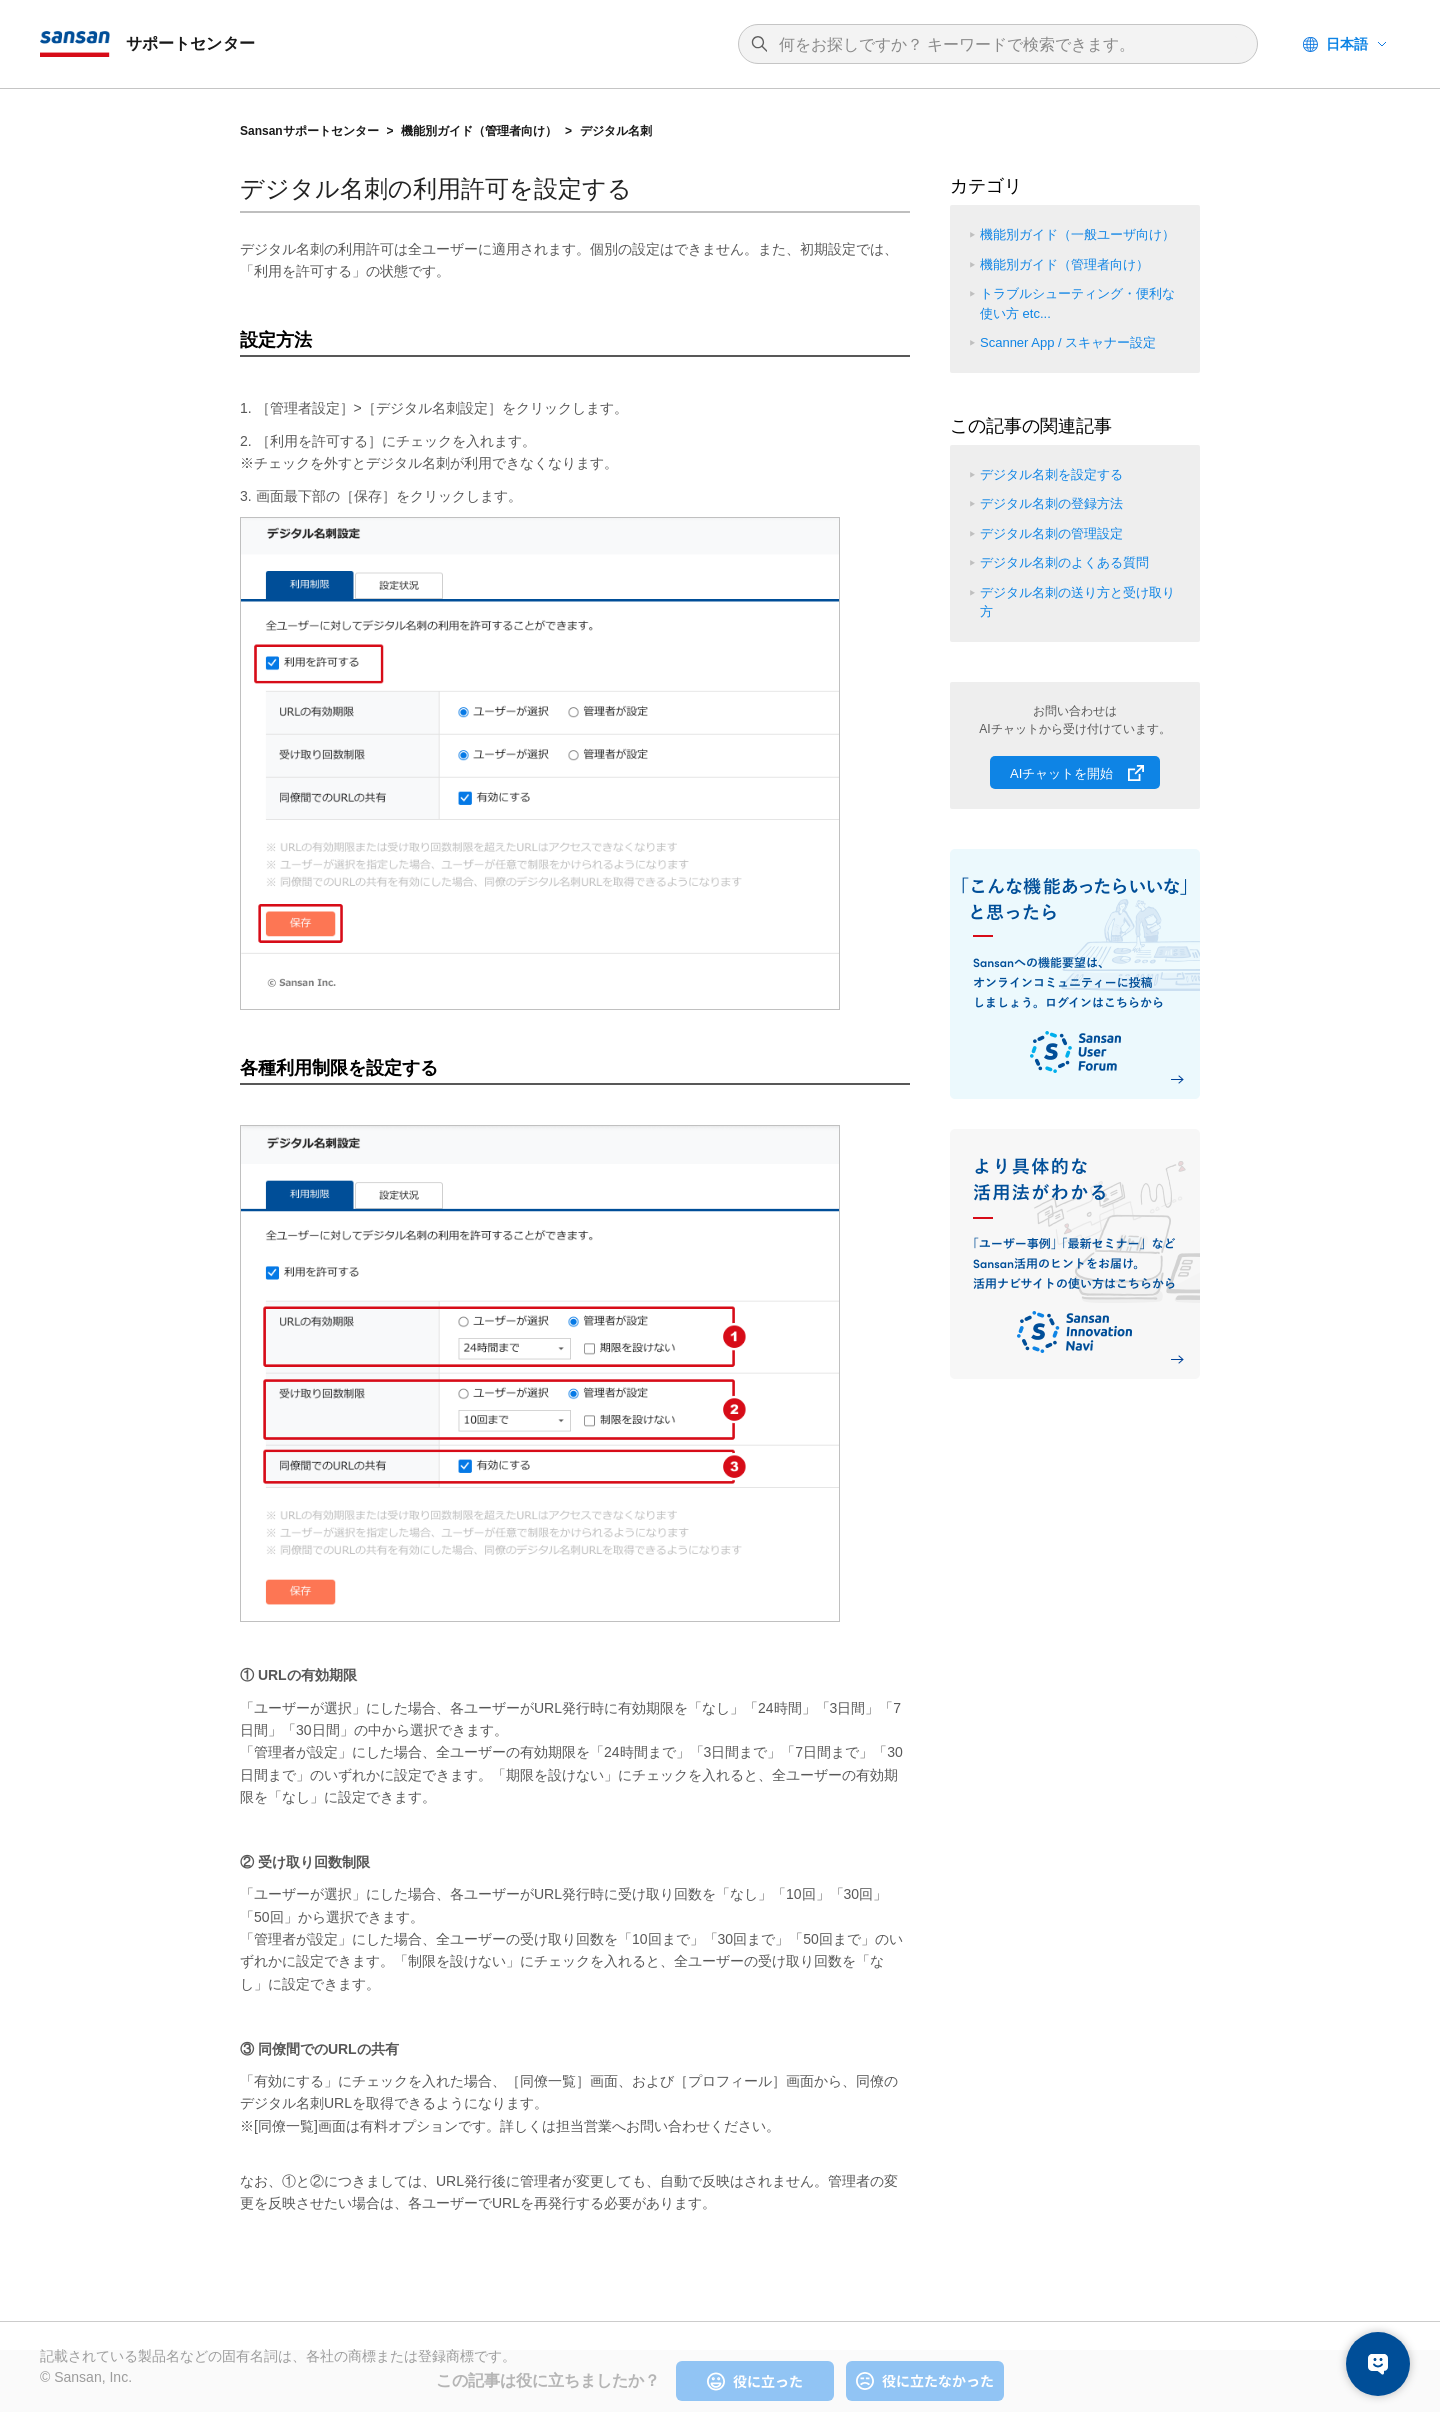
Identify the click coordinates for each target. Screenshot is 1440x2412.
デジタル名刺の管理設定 (1051, 533)
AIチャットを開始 (1061, 773)
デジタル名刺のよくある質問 (1064, 562)
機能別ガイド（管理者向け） (479, 131)
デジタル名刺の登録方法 (1051, 503)
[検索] (1008, 45)
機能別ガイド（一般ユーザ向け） (1077, 234)
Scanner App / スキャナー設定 (1068, 342)
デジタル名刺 (616, 131)
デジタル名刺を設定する (1051, 474)
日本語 (1347, 44)
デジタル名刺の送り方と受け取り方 (1077, 602)
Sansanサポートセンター (309, 131)
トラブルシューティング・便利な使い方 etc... (1077, 303)
